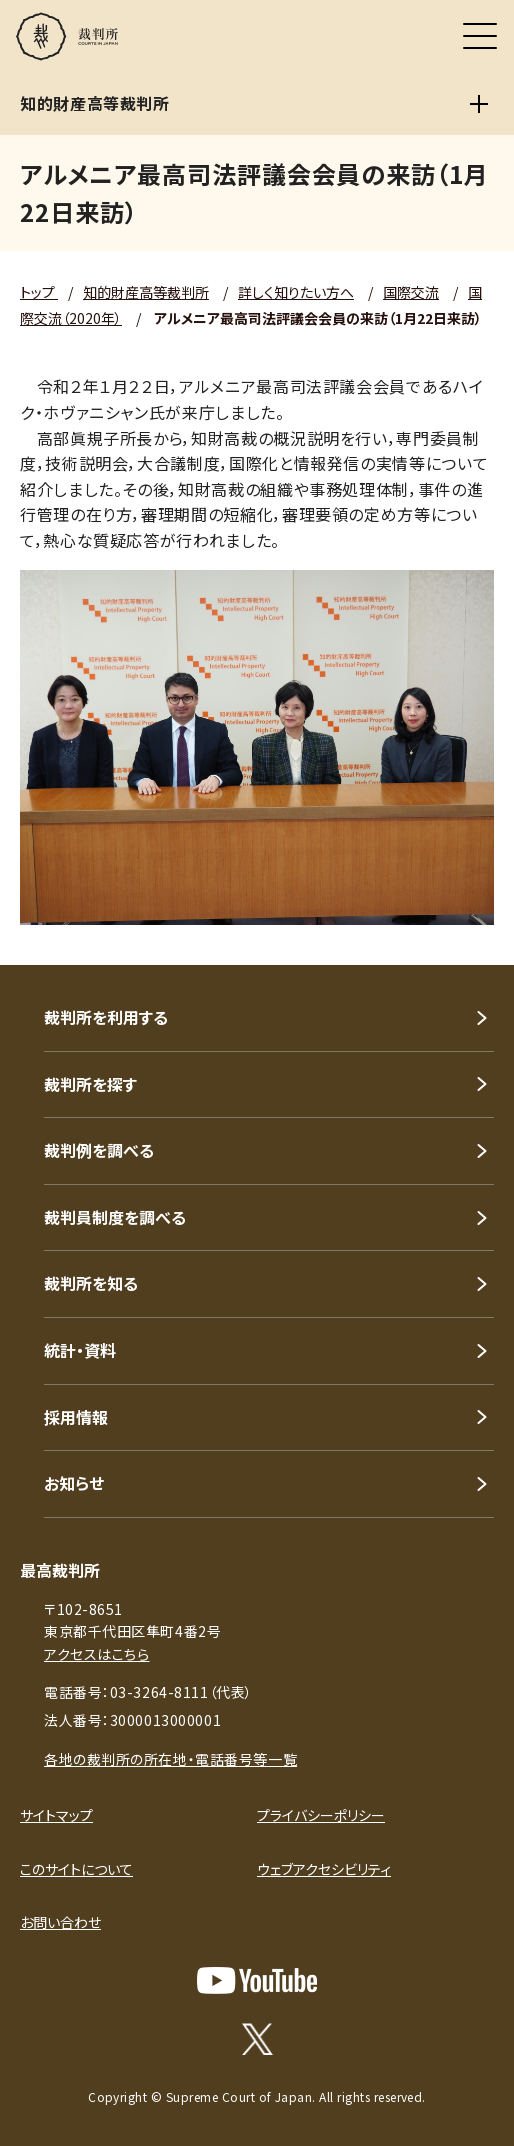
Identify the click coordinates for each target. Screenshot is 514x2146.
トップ (39, 292)
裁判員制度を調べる (115, 1217)
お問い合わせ (60, 1922)
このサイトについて (76, 1869)
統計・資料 (80, 1350)
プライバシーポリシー (321, 1815)
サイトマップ (56, 1815)
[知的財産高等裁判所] (479, 104)
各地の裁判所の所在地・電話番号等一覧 (170, 1759)
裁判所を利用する (106, 1017)
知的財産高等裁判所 (146, 292)
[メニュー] (480, 36)
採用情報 (76, 1417)
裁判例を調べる (99, 1150)
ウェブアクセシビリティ (324, 1869)
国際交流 (411, 292)
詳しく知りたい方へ (296, 292)
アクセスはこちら (96, 1654)
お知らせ (74, 1483)
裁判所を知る (91, 1283)
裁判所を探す (90, 1084)
